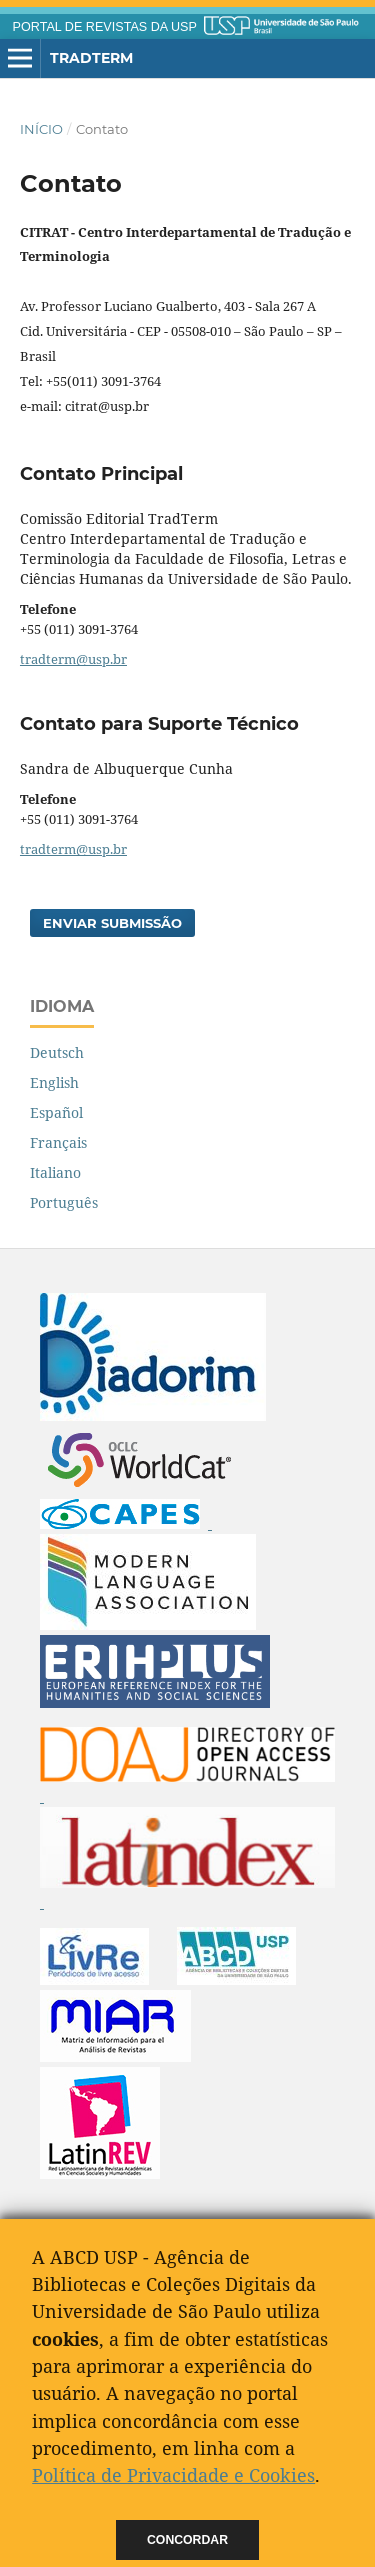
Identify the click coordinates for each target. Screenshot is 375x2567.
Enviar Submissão (112, 923)
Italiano (55, 1172)
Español (56, 1112)
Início (41, 129)
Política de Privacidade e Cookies (173, 2475)
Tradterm (91, 58)
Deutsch (57, 1052)
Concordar (187, 2540)
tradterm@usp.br (73, 659)
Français (58, 1142)
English (54, 1082)
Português (64, 1202)
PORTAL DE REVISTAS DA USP (105, 27)
